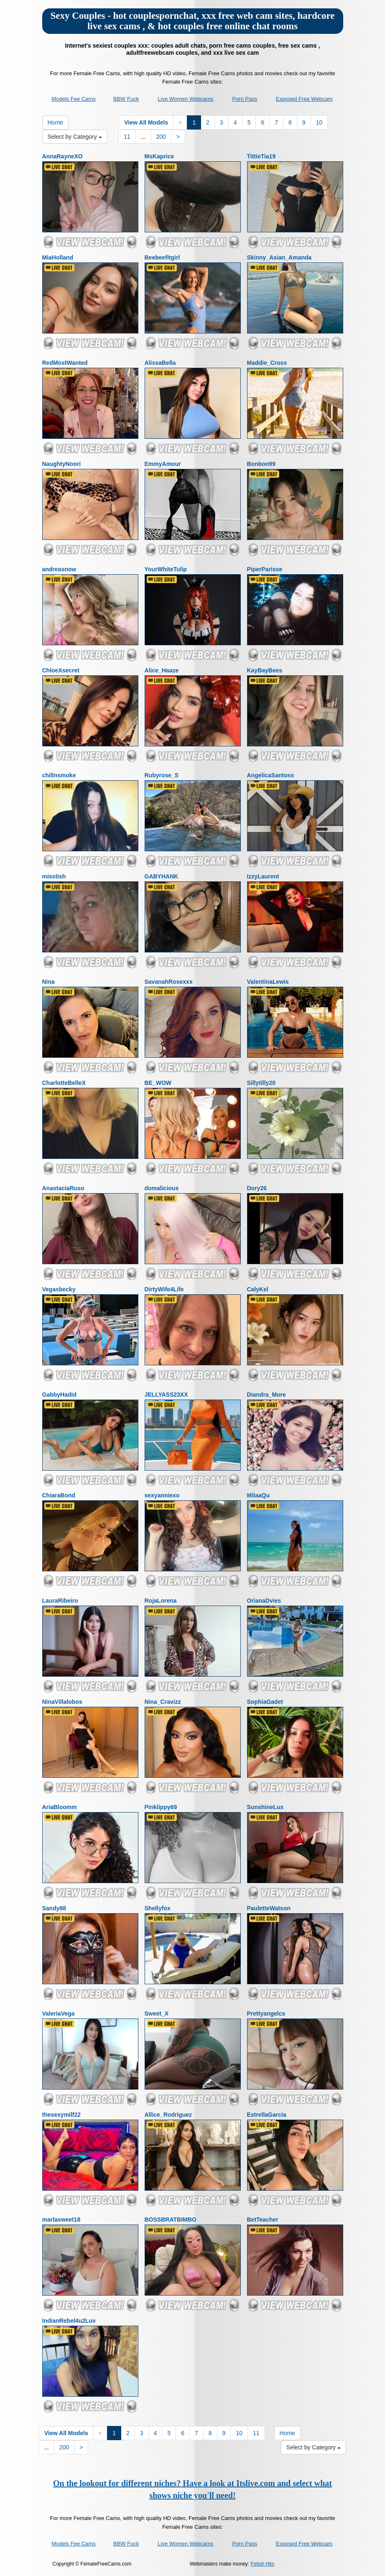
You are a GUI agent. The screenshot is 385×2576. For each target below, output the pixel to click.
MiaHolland (58, 257)
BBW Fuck (126, 99)
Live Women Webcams (185, 99)
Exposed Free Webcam (304, 99)
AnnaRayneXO (62, 156)
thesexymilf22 (61, 2114)
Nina (48, 981)
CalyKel (257, 1289)
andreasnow (59, 569)
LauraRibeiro (60, 1600)
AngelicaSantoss (270, 775)
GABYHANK (161, 876)
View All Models (146, 122)
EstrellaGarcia (266, 2114)
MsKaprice (159, 156)
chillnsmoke (59, 775)
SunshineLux (265, 1807)
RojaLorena (161, 1600)
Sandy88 (54, 1908)
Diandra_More (266, 1394)
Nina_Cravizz (163, 1701)
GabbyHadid (59, 1394)
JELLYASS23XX (166, 1394)
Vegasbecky (59, 1289)
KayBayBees (265, 670)
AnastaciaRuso (63, 1188)
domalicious (162, 1188)
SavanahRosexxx (169, 981)
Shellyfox (158, 1908)
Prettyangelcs (266, 2013)
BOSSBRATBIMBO (170, 2219)
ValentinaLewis (268, 981)
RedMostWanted (65, 362)
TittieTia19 (261, 156)
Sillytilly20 (261, 1082)
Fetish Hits (263, 2564)
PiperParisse (265, 569)
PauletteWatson (269, 1908)
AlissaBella (160, 362)
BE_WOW (158, 1082)
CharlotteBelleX (64, 1082)
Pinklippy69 (161, 1807)
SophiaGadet (265, 1701)
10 (319, 122)
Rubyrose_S (162, 775)
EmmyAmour (163, 464)
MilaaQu (258, 1495)
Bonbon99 (261, 464)
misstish (54, 876)
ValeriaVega (58, 2013)
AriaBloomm (59, 1807)
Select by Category (75, 136)
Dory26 (257, 1188)
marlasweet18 (61, 2219)
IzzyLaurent (263, 876)
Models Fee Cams (73, 99)
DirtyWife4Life (164, 1289)
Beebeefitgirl (162, 257)
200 (161, 136)
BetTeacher (262, 2219)
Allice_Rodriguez (168, 2114)
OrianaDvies (264, 1600)
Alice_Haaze (162, 670)
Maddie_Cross (267, 362)
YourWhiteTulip (166, 569)
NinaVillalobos (62, 1701)
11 (127, 136)
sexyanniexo (162, 1495)
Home (55, 122)
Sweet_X (157, 2013)
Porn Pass (244, 99)
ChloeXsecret (60, 670)
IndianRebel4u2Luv (69, 2320)
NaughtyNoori (61, 464)
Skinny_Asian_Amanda (279, 257)
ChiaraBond (58, 1495)
